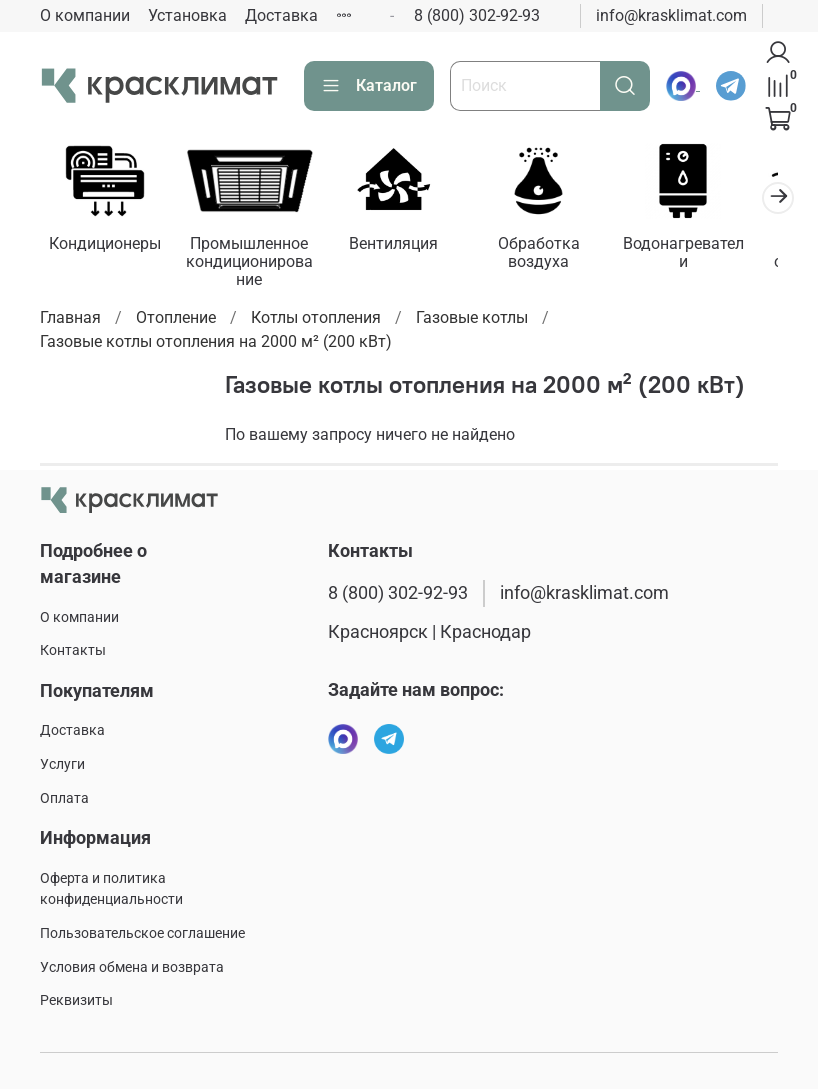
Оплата (64, 798)
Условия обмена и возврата (132, 967)
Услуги (62, 764)
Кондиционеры (108, 247)
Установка (187, 15)
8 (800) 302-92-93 (477, 15)
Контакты (73, 650)
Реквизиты (76, 1000)
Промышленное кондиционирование (258, 265)
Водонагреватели (710, 247)
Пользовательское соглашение (142, 933)
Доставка (281, 15)
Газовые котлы (472, 320)
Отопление (176, 320)
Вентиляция (408, 247)
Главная (70, 320)
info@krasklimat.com (671, 15)
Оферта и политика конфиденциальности (111, 889)
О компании (85, 15)
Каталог (369, 86)
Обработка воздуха (560, 256)
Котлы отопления (316, 320)
